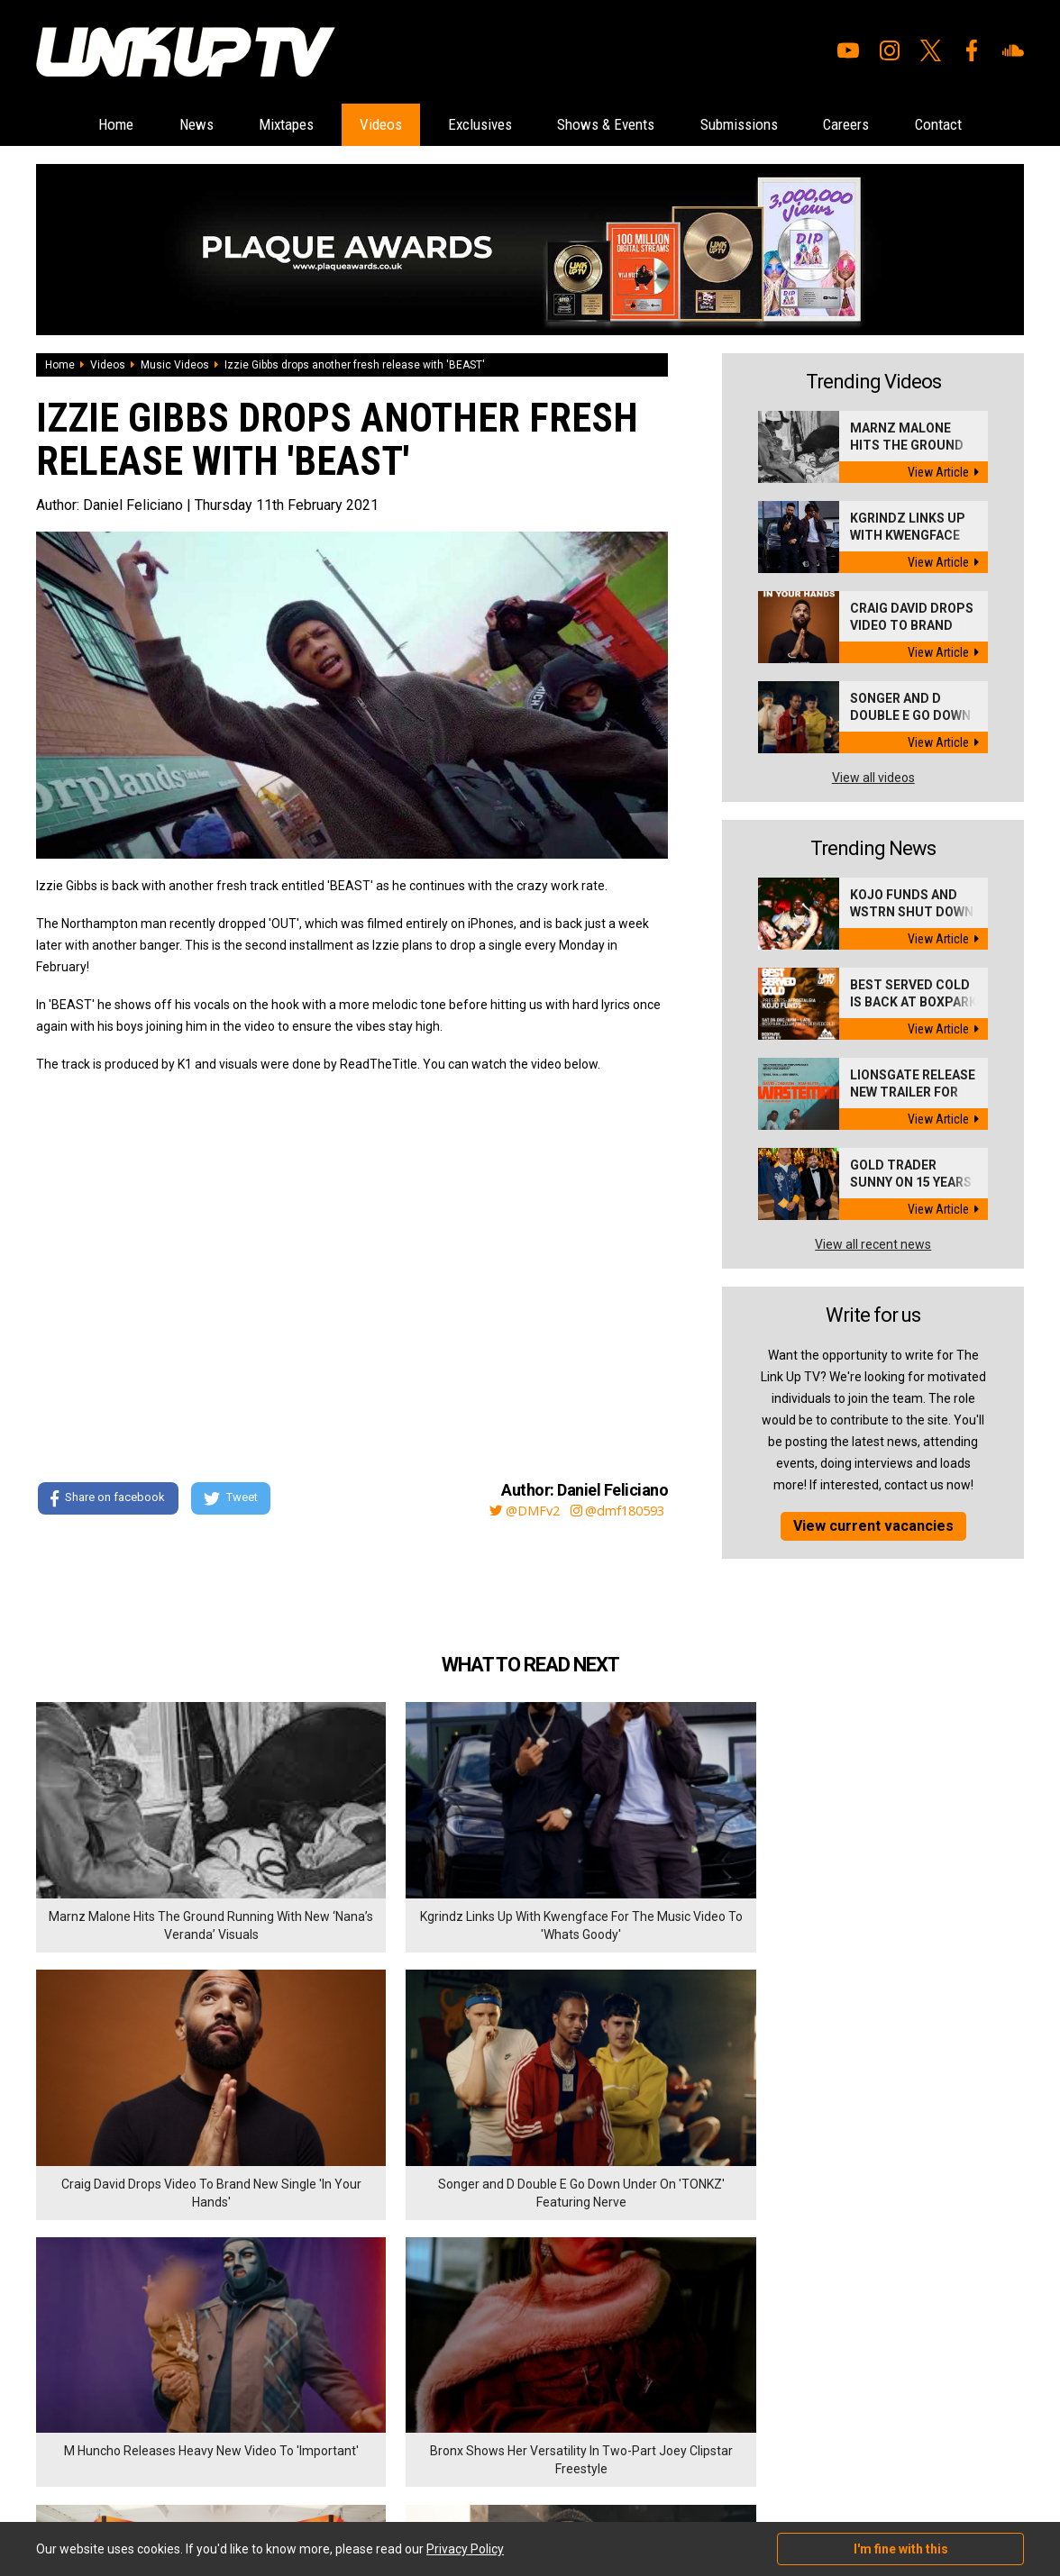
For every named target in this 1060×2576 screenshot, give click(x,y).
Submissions (764, 124)
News (152, 124)
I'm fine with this (901, 2549)
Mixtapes (255, 124)
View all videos (873, 778)
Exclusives (473, 124)
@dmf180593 (616, 1511)
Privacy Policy (234, 2369)
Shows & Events (615, 124)
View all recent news (873, 1245)
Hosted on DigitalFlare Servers (103, 2479)
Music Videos (175, 365)
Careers (886, 124)
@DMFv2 (516, 1511)
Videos (361, 124)
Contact (992, 124)
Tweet (233, 1500)
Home (61, 124)
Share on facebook (107, 1500)
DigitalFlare (241, 2463)
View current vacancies (873, 1526)
